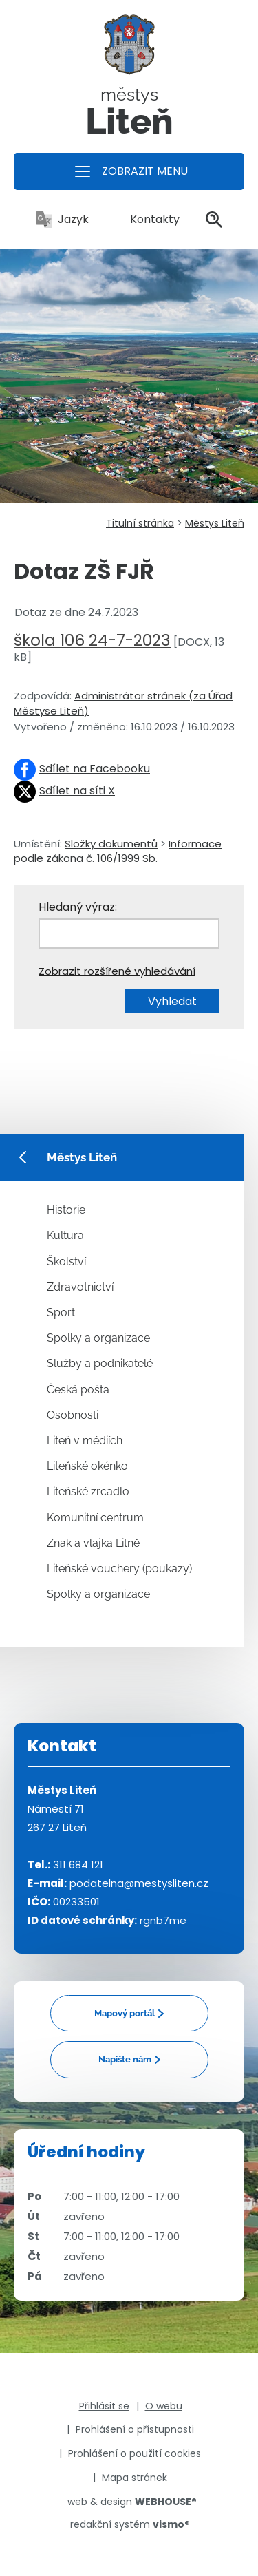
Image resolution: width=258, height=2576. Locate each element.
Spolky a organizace (98, 1337)
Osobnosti (72, 1415)
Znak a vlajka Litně (93, 1543)
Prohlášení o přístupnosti (135, 2429)
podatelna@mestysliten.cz (138, 1883)
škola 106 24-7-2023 (92, 640)
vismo (171, 2524)
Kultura (65, 1235)
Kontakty (147, 219)
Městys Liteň (214, 523)
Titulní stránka (140, 523)
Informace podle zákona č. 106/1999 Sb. (118, 850)
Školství (66, 1261)
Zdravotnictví (80, 1287)
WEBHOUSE (166, 2502)
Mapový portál (124, 2013)
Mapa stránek (134, 2477)
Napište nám (124, 2059)
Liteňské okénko (87, 1465)
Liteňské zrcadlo (88, 1491)
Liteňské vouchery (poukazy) (119, 1568)
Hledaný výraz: (78, 907)
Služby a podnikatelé (100, 1363)
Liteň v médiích (84, 1440)
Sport (61, 1312)
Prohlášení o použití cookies (134, 2453)
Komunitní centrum (95, 1517)
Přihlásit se (104, 2406)
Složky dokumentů (111, 843)
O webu (163, 2406)
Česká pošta (78, 1389)
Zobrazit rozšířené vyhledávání (117, 971)
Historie (66, 1209)
